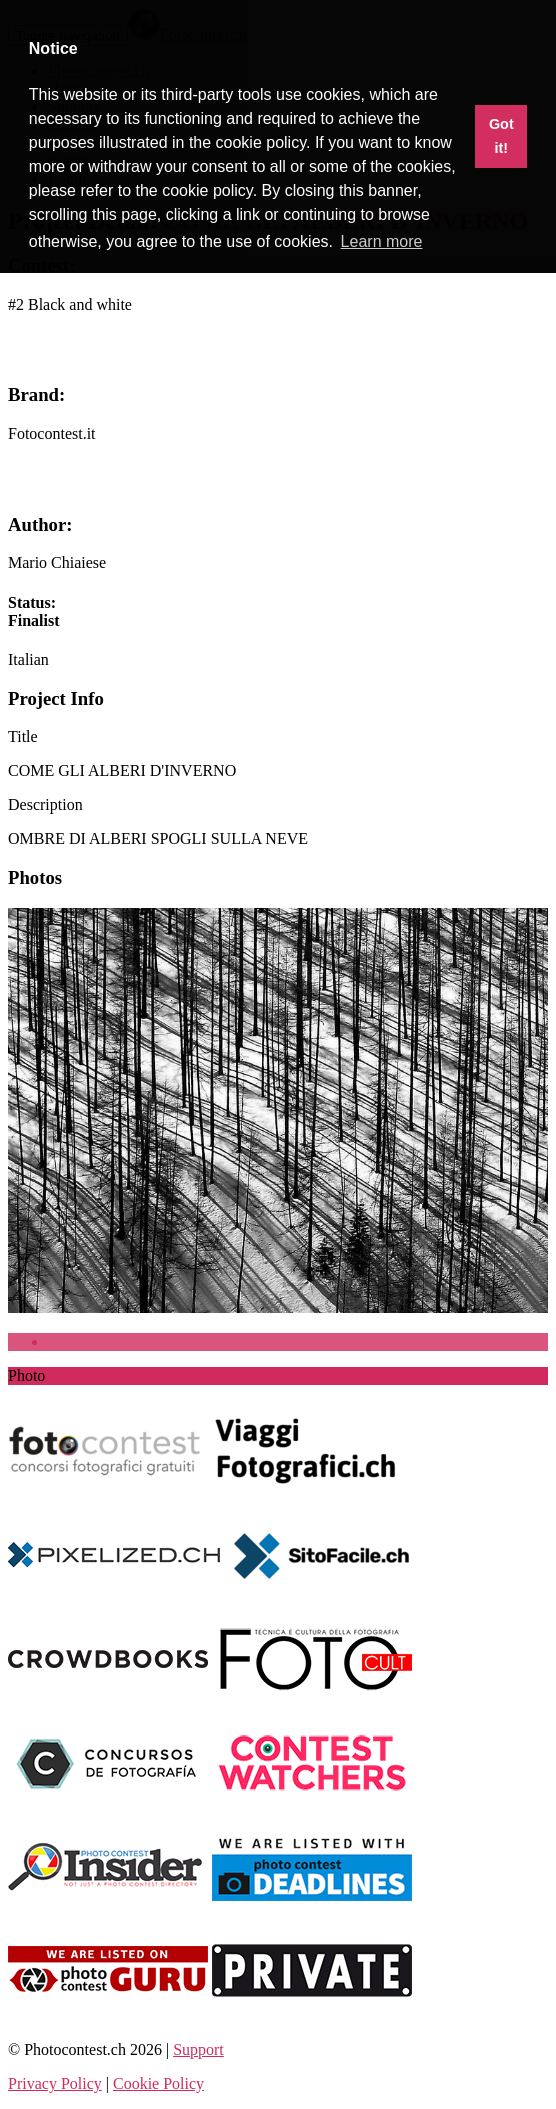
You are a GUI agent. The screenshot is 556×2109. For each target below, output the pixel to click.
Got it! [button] (501, 136)
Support (198, 2049)
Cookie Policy (158, 2083)
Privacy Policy (55, 2083)
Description (45, 804)
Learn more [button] (382, 241)
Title (23, 736)
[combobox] (28, 659)
